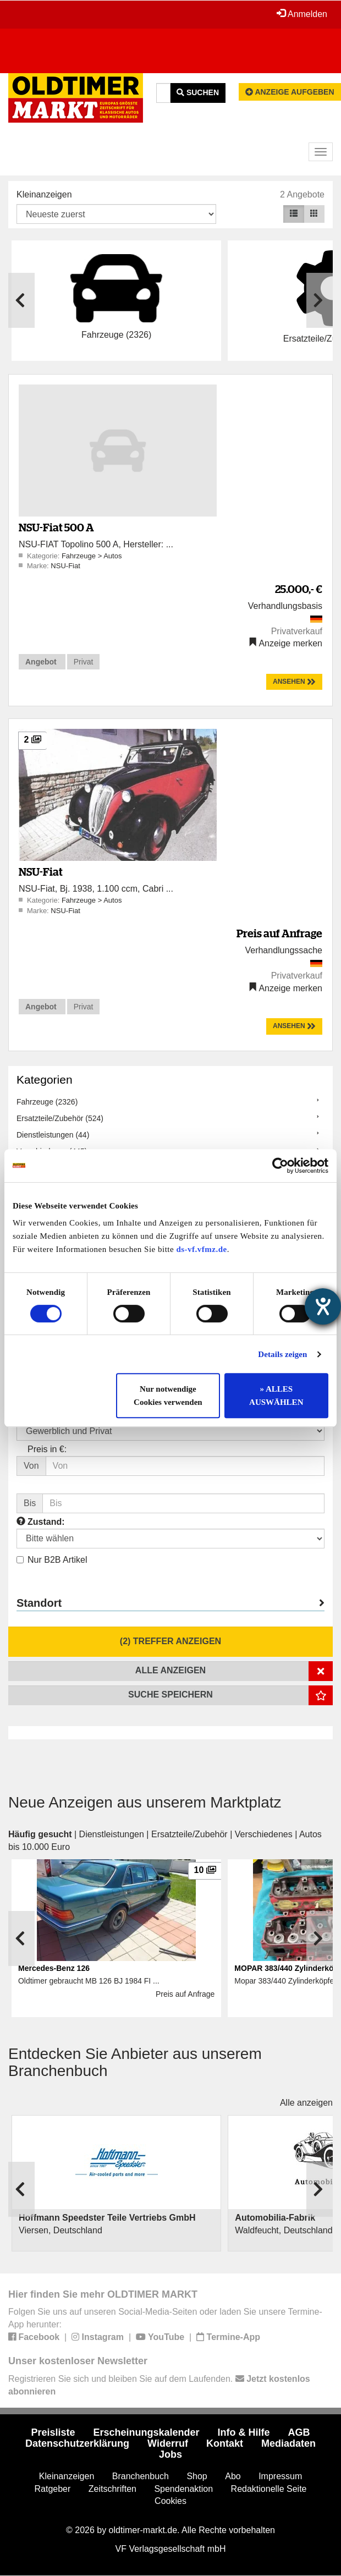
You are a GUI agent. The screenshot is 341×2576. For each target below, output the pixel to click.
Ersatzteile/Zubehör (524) (59, 1118)
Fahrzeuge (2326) (47, 1101)
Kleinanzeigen (44, 194)
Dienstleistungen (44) (52, 1134)
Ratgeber (53, 2488)
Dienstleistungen (111, 1834)
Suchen (198, 92)
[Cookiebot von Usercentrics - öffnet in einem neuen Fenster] (280, 1165)
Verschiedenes (264, 1834)
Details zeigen (282, 1354)
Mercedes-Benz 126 (54, 1968)
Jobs (170, 2454)
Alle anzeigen (306, 2102)
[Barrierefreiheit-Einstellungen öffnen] (323, 1306)
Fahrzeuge (80, 556)
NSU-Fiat (65, 566)
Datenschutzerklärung (77, 2443)
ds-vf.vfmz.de (201, 1249)
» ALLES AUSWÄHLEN (276, 1396)
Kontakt (224, 2443)
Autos (112, 556)
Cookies (170, 2501)
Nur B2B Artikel (51, 1559)
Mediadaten (288, 2443)
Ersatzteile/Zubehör (189, 1834)
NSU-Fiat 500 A (56, 527)
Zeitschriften (112, 2488)
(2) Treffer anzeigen (170, 1641)
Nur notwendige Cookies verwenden (168, 1396)
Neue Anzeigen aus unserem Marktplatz (145, 1802)
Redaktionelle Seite (269, 2488)
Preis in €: (47, 1449)
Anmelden (302, 14)
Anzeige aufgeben (289, 91)
